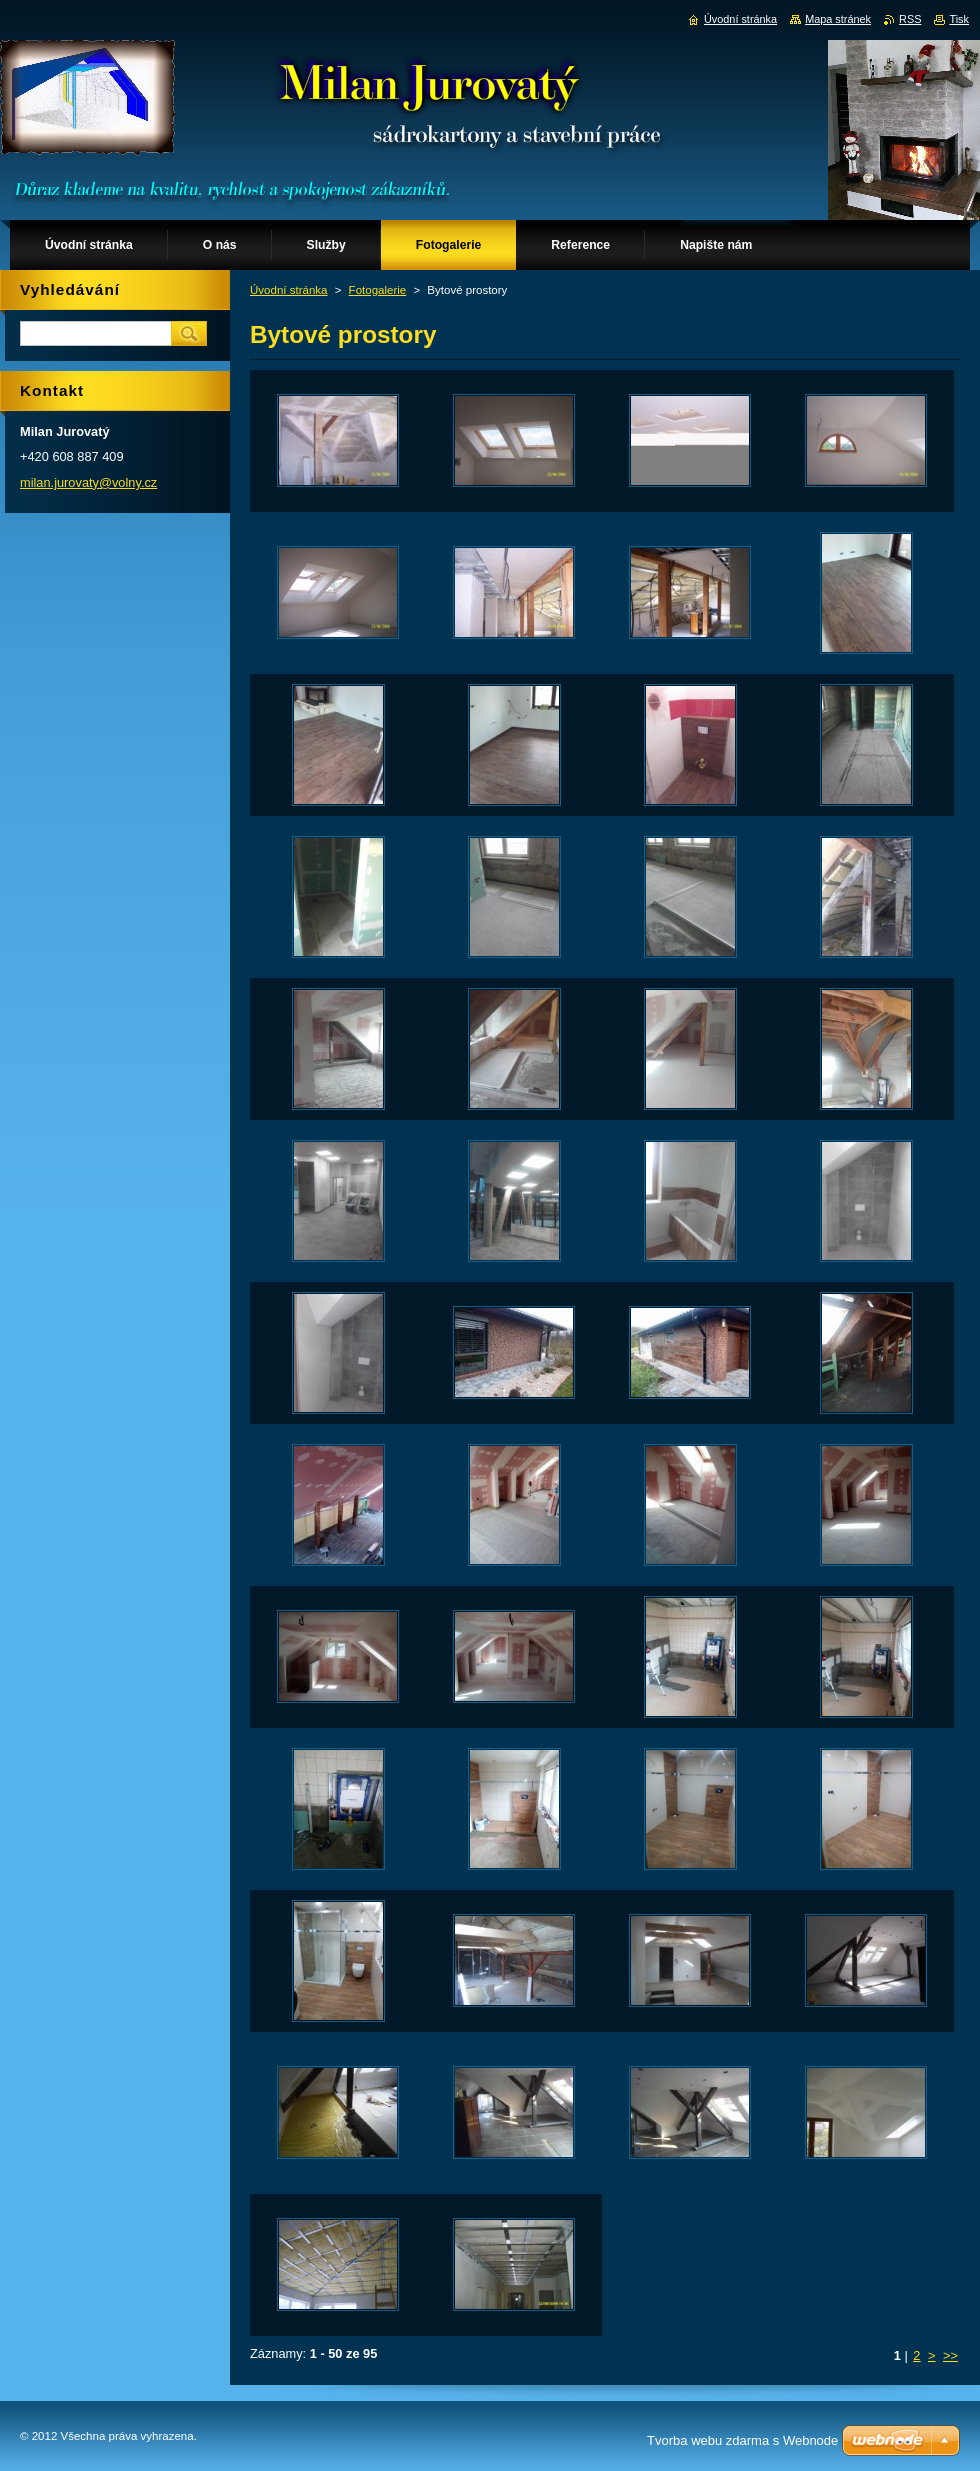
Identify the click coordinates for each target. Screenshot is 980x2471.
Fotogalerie (378, 290)
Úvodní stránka (288, 290)
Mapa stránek (838, 19)
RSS (910, 19)
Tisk (959, 19)
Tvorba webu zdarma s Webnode (742, 2440)
